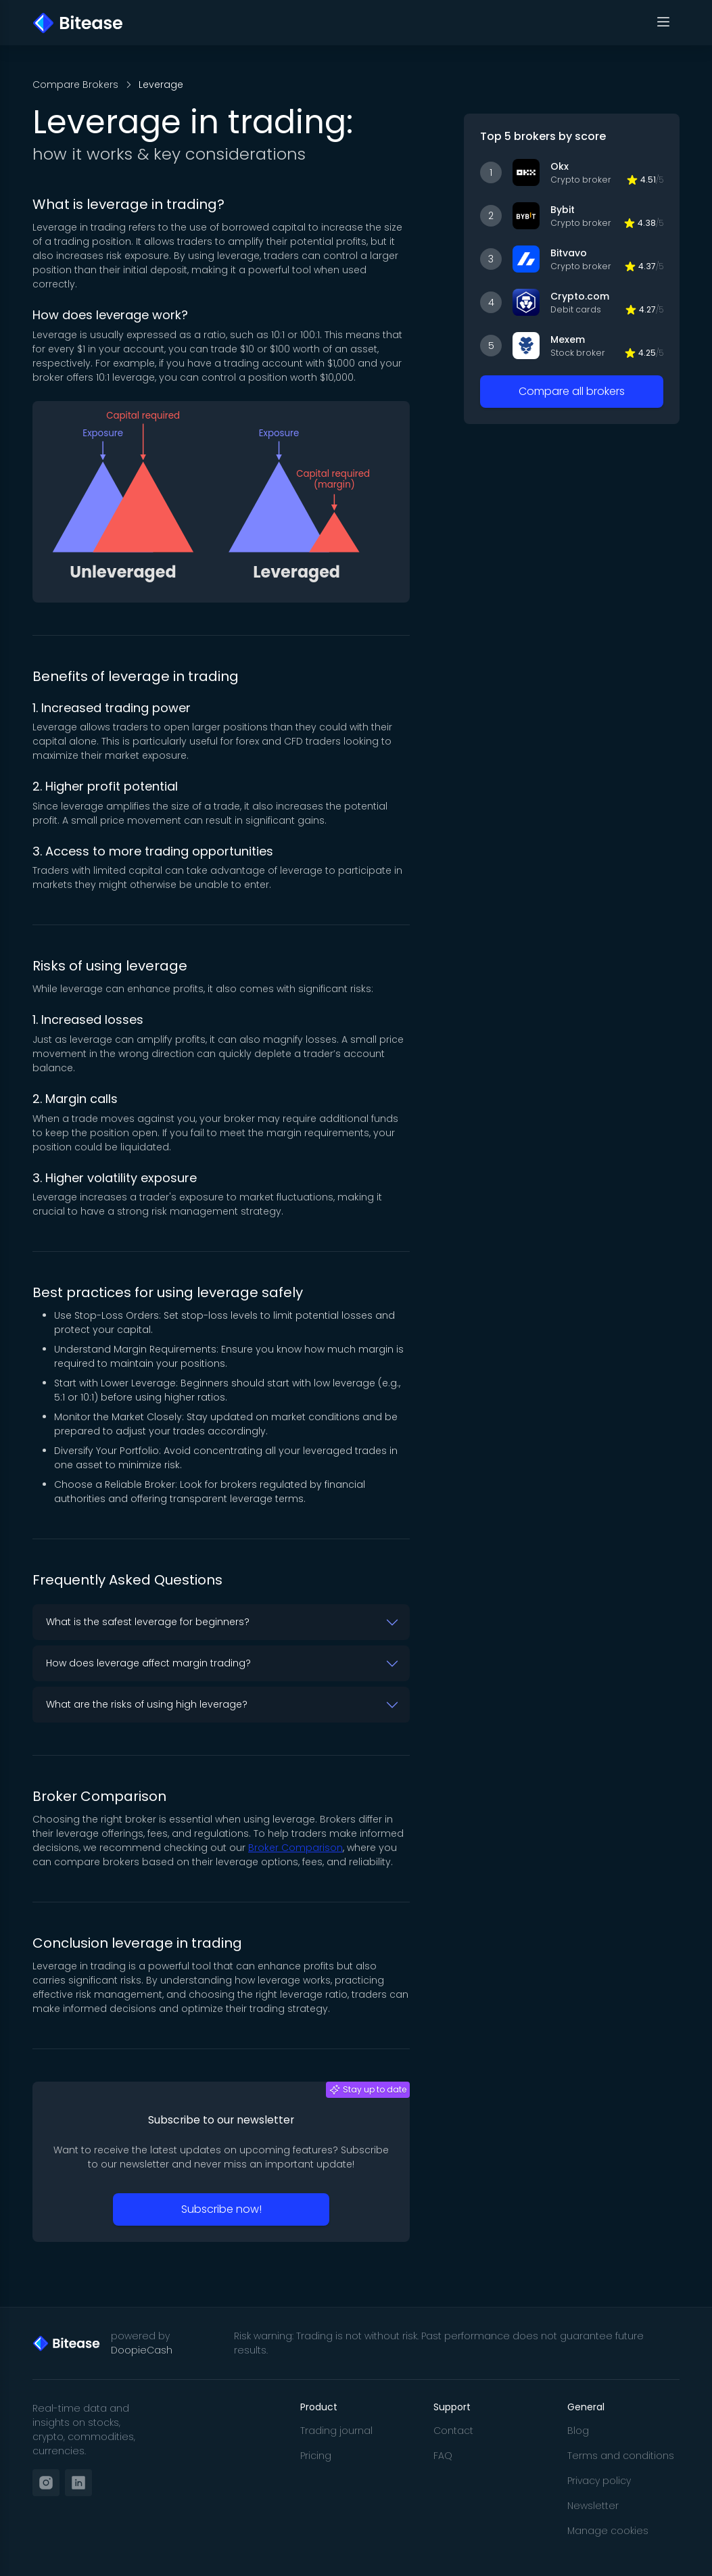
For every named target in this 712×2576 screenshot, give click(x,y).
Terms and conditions (620, 2455)
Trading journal (336, 2430)
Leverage (161, 84)
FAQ (442, 2455)
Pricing (315, 2455)
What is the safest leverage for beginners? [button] (148, 1622)
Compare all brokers (572, 391)
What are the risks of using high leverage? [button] (146, 1704)
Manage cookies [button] (607, 2530)
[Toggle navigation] (663, 22)
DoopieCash (141, 2350)
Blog (578, 2430)
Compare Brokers (75, 84)
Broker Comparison (295, 1847)
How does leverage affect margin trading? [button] (148, 1663)
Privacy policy (599, 2480)
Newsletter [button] (593, 2505)
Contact (453, 2430)
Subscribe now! (221, 2209)
